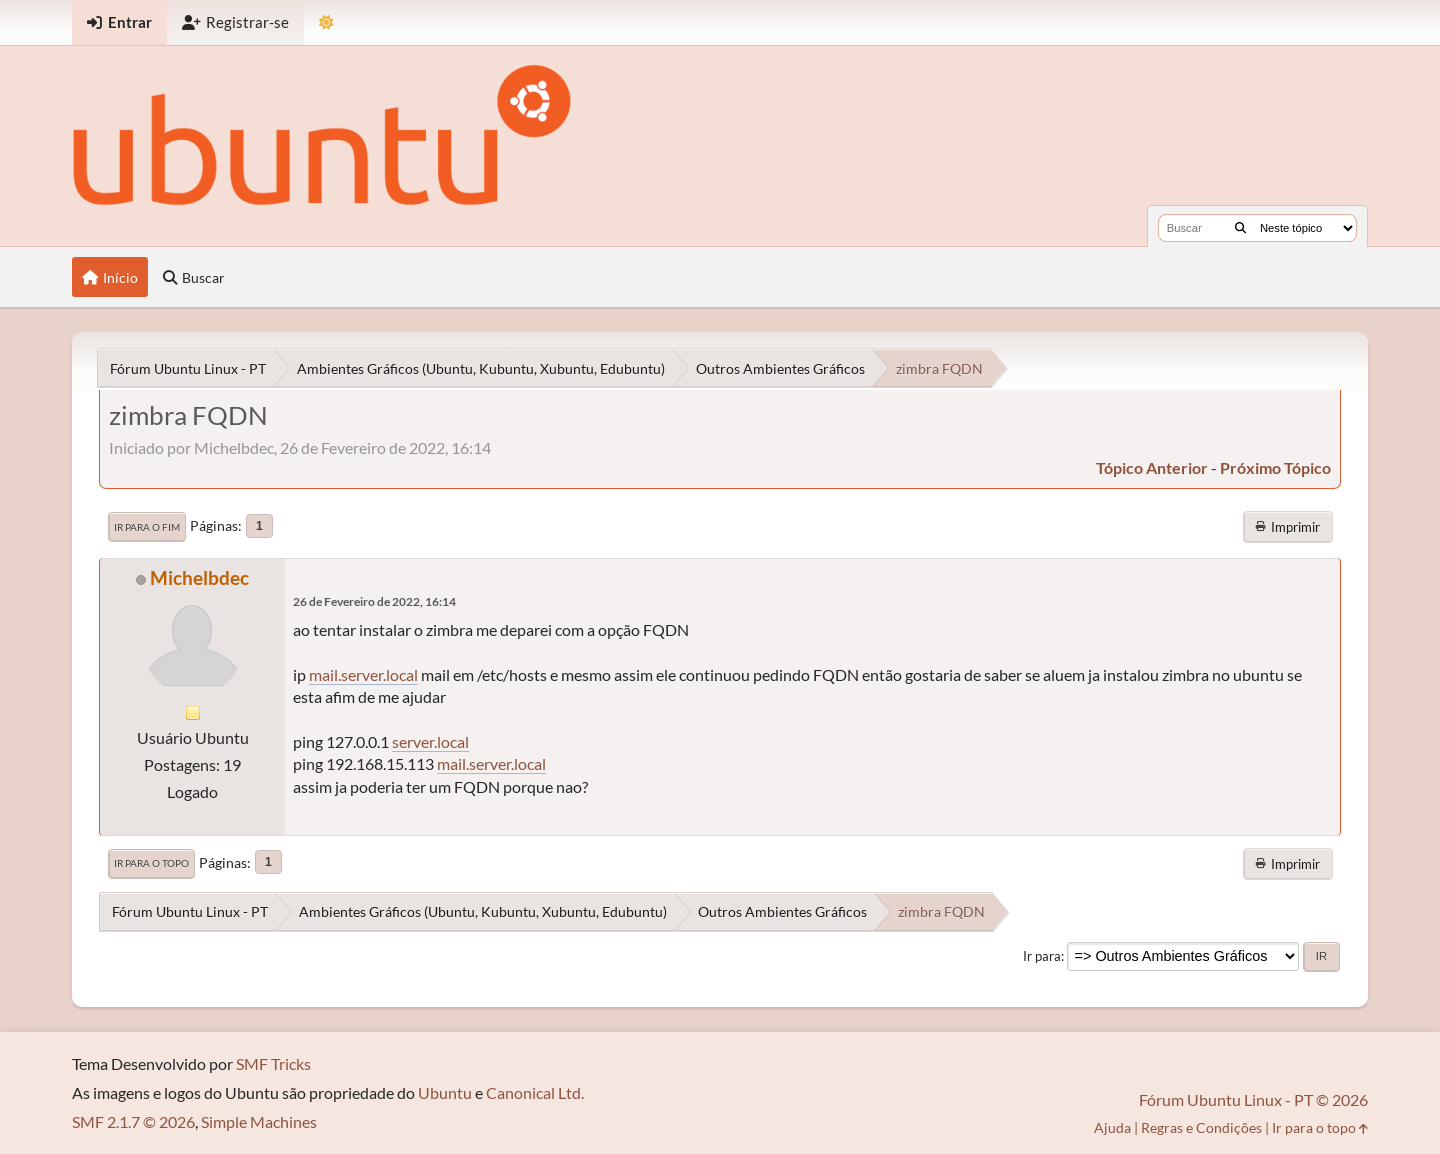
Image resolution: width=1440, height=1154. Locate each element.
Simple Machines (259, 1121)
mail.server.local (363, 674)
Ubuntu (445, 1092)
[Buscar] (1240, 228)
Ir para (1042, 956)
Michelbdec (199, 577)
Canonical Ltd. (535, 1092)
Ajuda (1112, 1127)
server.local (430, 741)
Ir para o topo (151, 863)
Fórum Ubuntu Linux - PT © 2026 (1253, 1099)
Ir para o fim (147, 527)
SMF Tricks (273, 1063)
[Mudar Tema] (326, 22)
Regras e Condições (1201, 1127)
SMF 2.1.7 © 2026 (133, 1121)
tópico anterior (1152, 467)
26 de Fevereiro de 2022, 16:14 (374, 601)
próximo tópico (1275, 467)
